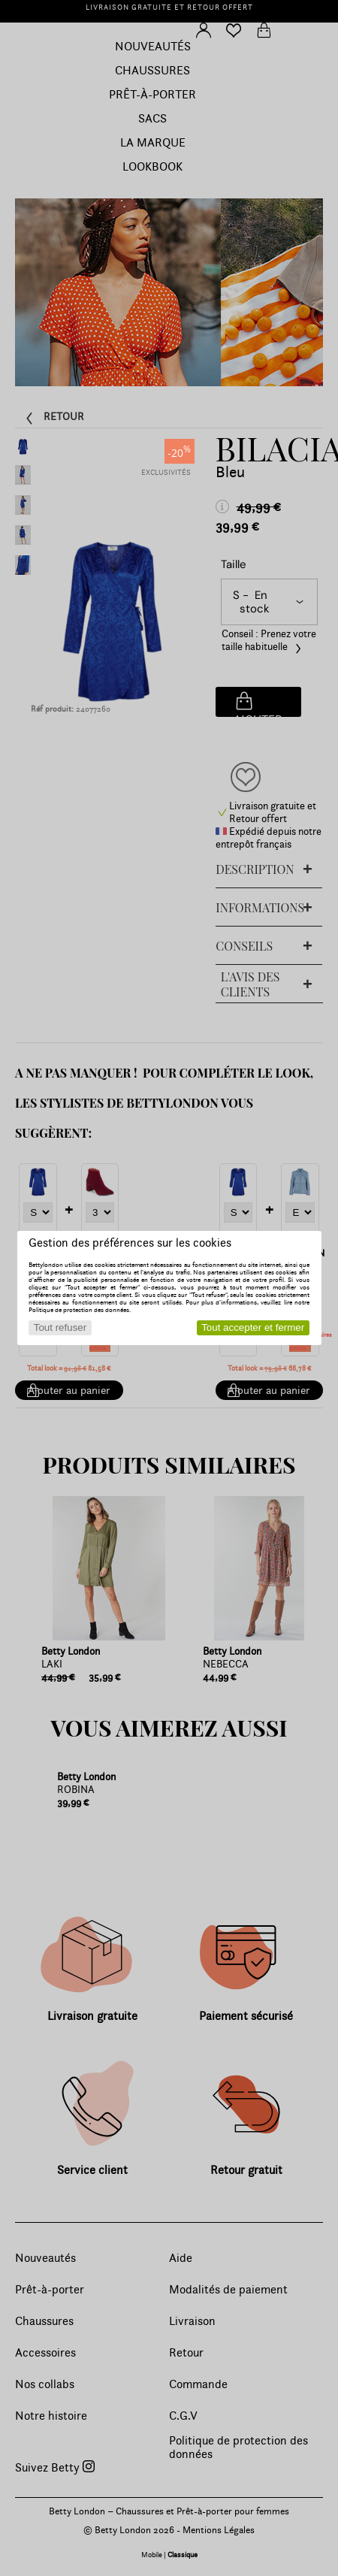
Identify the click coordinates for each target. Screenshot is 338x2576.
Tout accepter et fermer (252, 1327)
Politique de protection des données (79, 1310)
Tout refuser (60, 1327)
